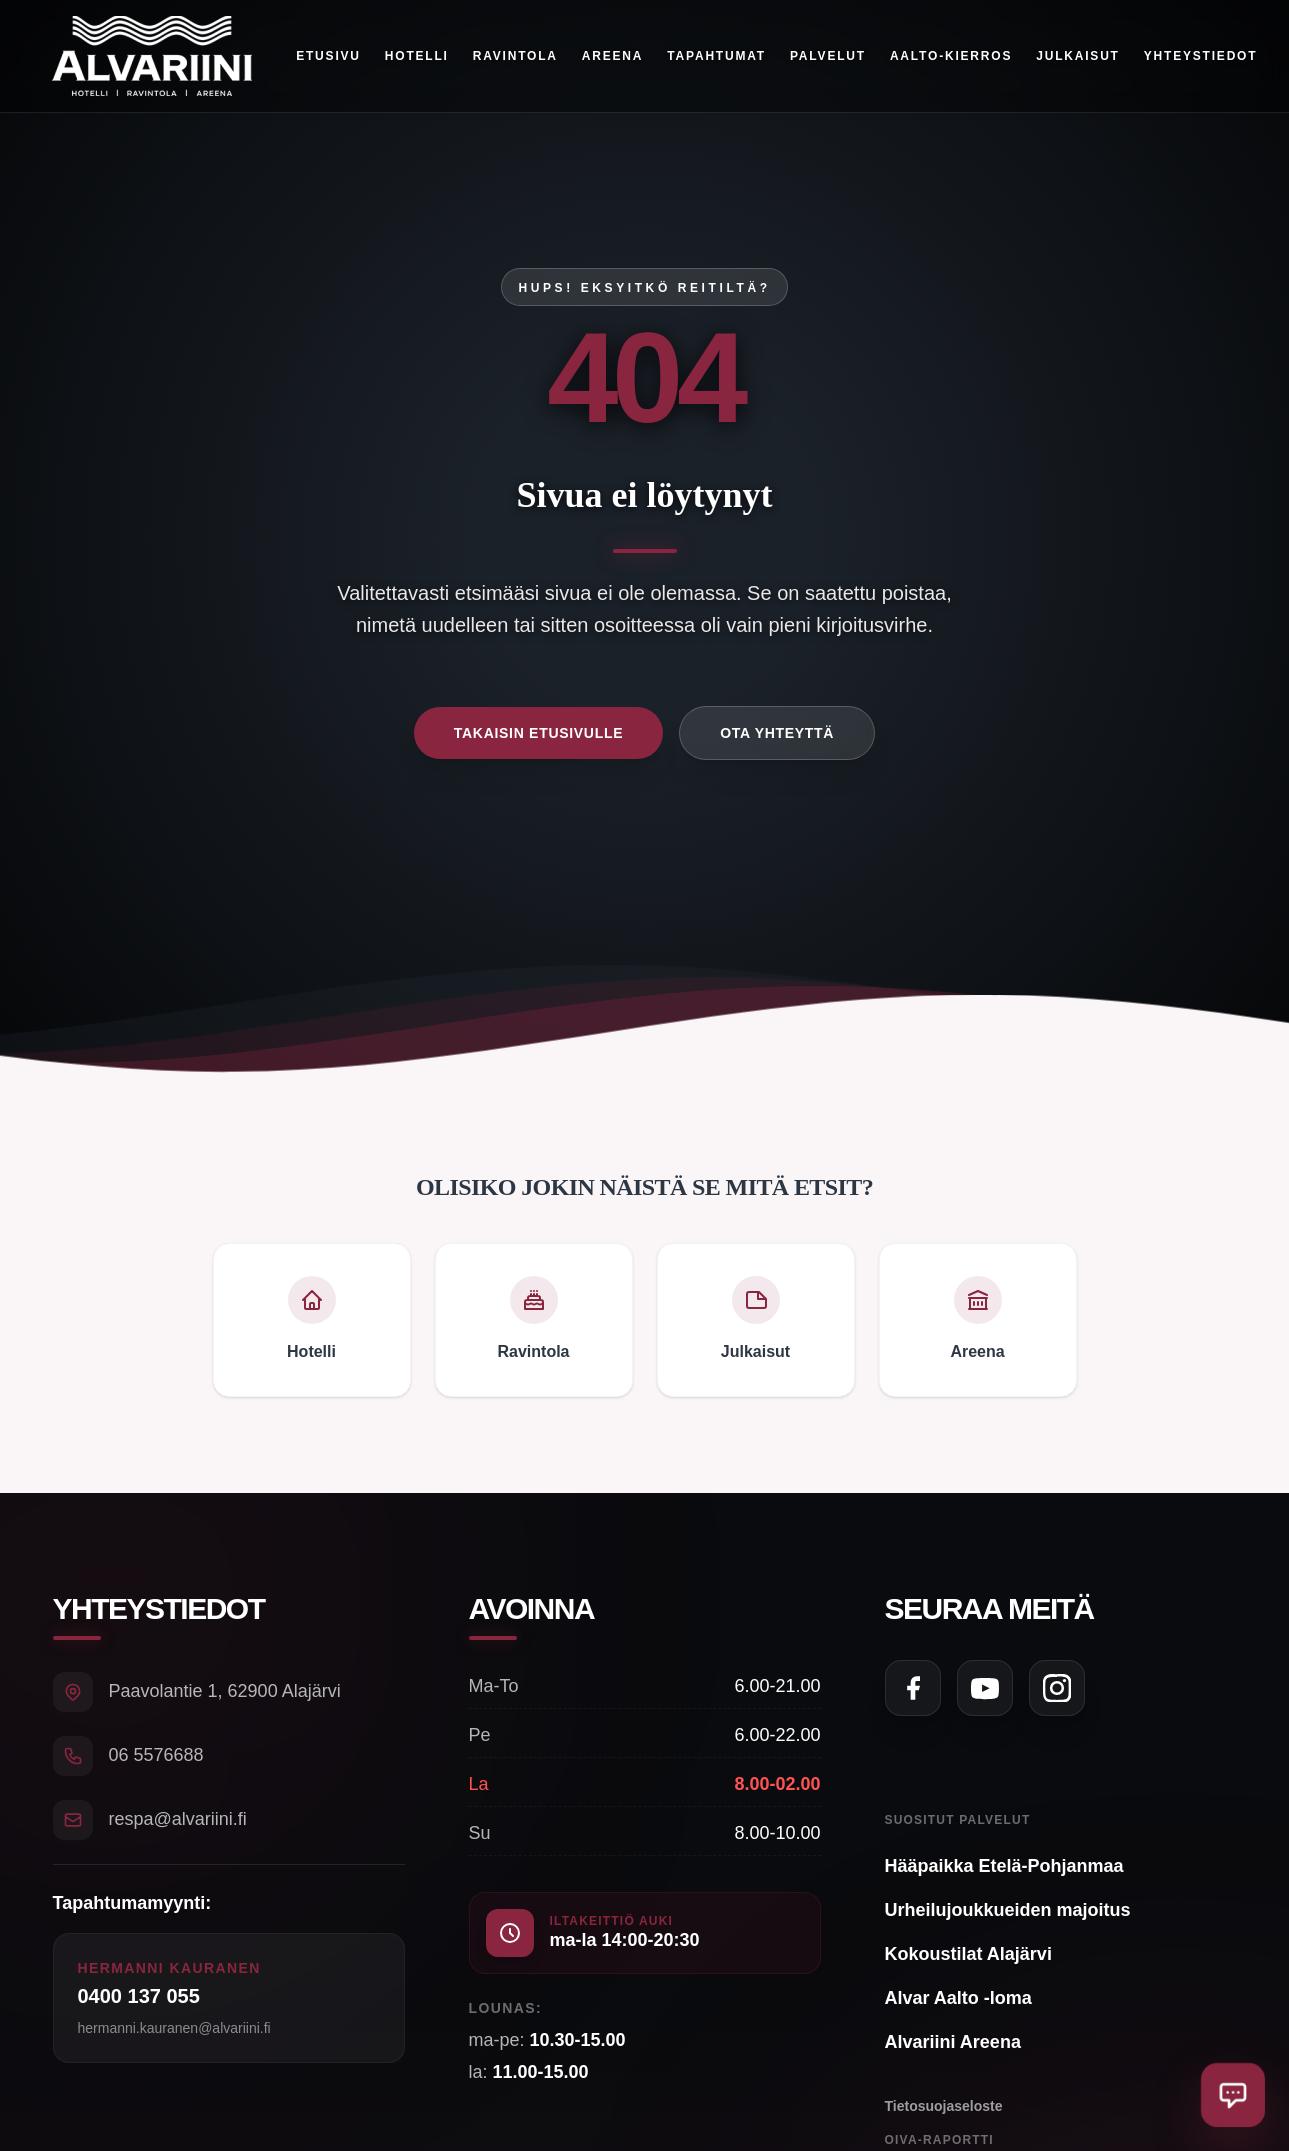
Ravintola (515, 56)
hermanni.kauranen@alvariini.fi (174, 2028)
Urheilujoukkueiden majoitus (1008, 1910)
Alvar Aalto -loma (958, 1998)
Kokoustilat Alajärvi (968, 1954)
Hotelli (417, 56)
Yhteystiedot (1201, 56)
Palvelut (828, 56)
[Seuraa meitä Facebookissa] (913, 1688)
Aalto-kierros (951, 56)
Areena (612, 56)
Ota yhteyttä (777, 733)
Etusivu (329, 56)
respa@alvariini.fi (178, 1819)
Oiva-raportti (939, 2140)
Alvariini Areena (953, 2042)
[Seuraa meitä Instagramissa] (1057, 1688)
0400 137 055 (139, 1996)
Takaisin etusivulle (538, 733)
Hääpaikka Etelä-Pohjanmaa (1004, 1866)
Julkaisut (1079, 56)
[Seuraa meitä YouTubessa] (985, 1688)
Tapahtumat (717, 56)
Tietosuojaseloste (944, 2106)
